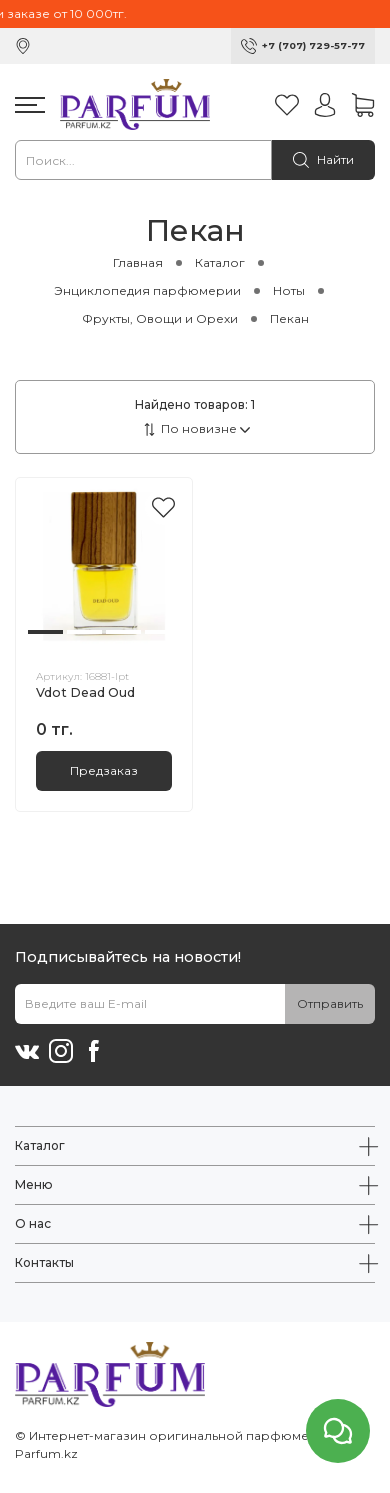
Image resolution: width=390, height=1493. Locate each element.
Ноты (289, 290)
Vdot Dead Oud (85, 692)
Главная (138, 262)
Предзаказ (104, 770)
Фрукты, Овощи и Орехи (160, 318)
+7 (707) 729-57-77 (313, 45)
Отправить (330, 1003)
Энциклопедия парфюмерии (147, 290)
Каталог (220, 262)
